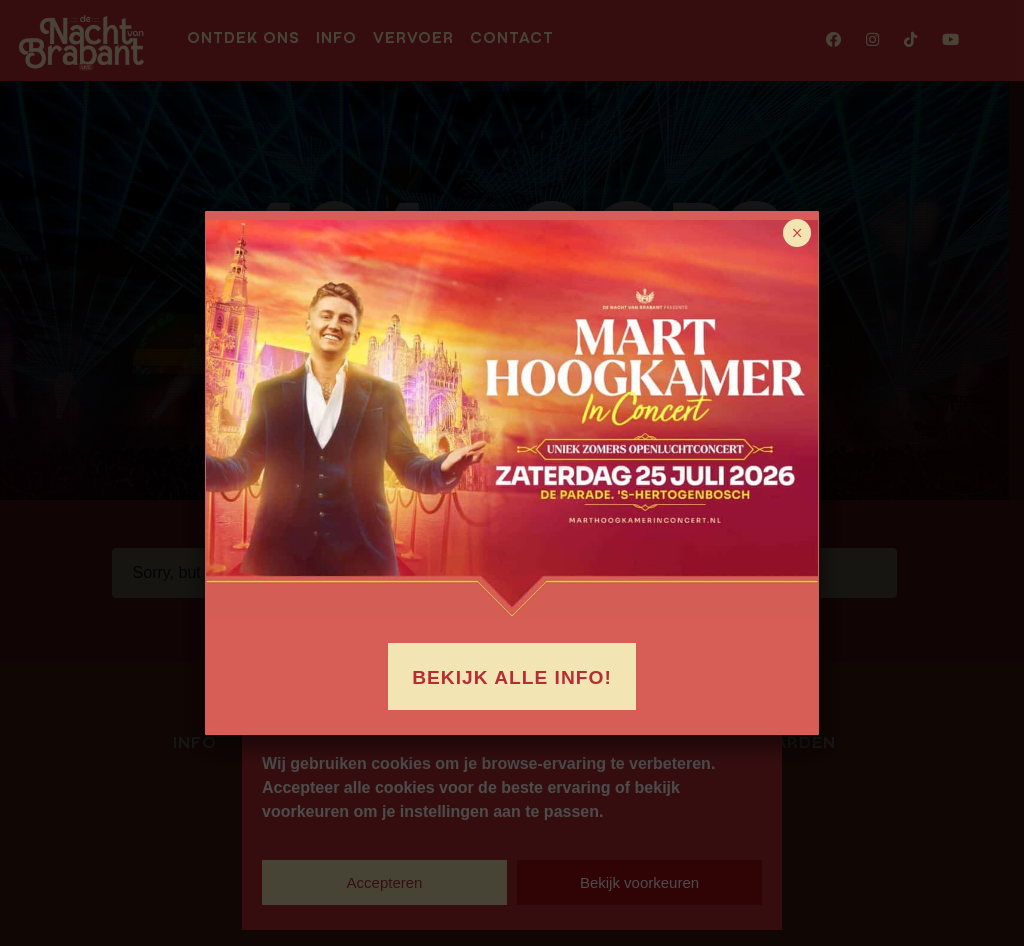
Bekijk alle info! (512, 677)
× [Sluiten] (797, 233)
